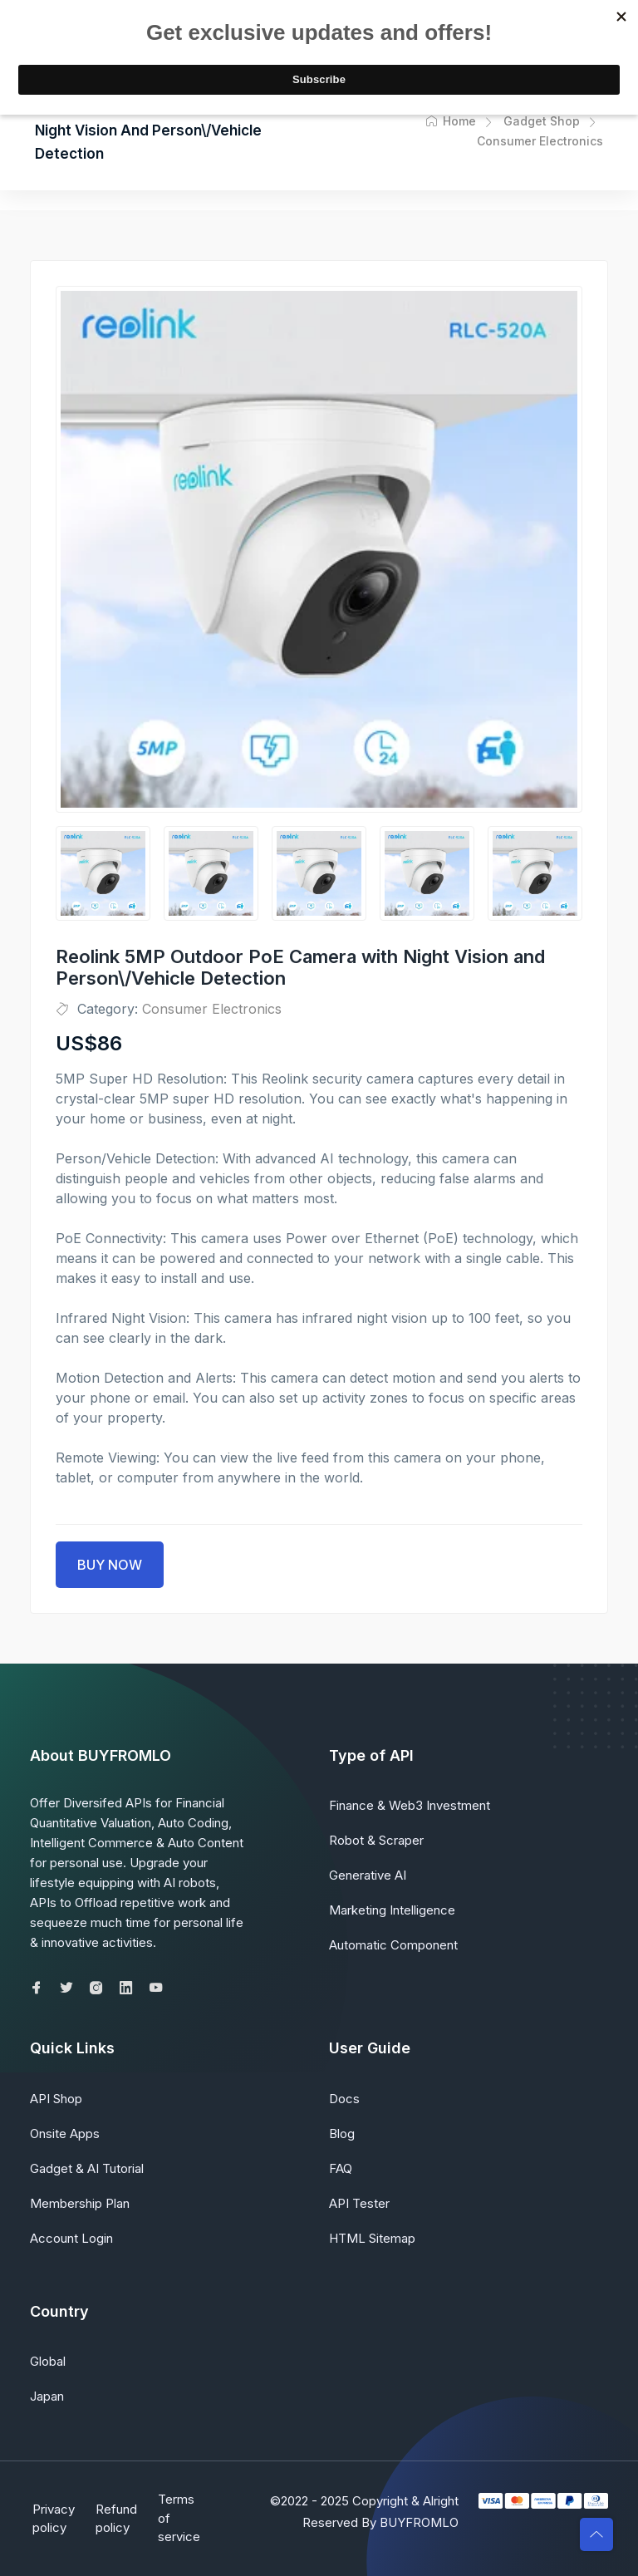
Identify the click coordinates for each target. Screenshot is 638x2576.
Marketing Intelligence (392, 1910)
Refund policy (118, 2518)
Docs (344, 2099)
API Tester (359, 2203)
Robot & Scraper (376, 1840)
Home (451, 121)
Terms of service (185, 2517)
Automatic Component (393, 1945)
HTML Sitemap (372, 2238)
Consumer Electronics (212, 1008)
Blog (342, 2133)
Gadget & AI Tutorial (87, 2168)
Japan (47, 2396)
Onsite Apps (65, 2133)
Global (48, 2361)
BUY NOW (109, 1564)
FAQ (340, 2168)
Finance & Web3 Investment (409, 1805)
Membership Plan (80, 2203)
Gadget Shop (541, 121)
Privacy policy (51, 2518)
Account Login (71, 2238)
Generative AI (367, 1875)
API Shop (56, 2099)
